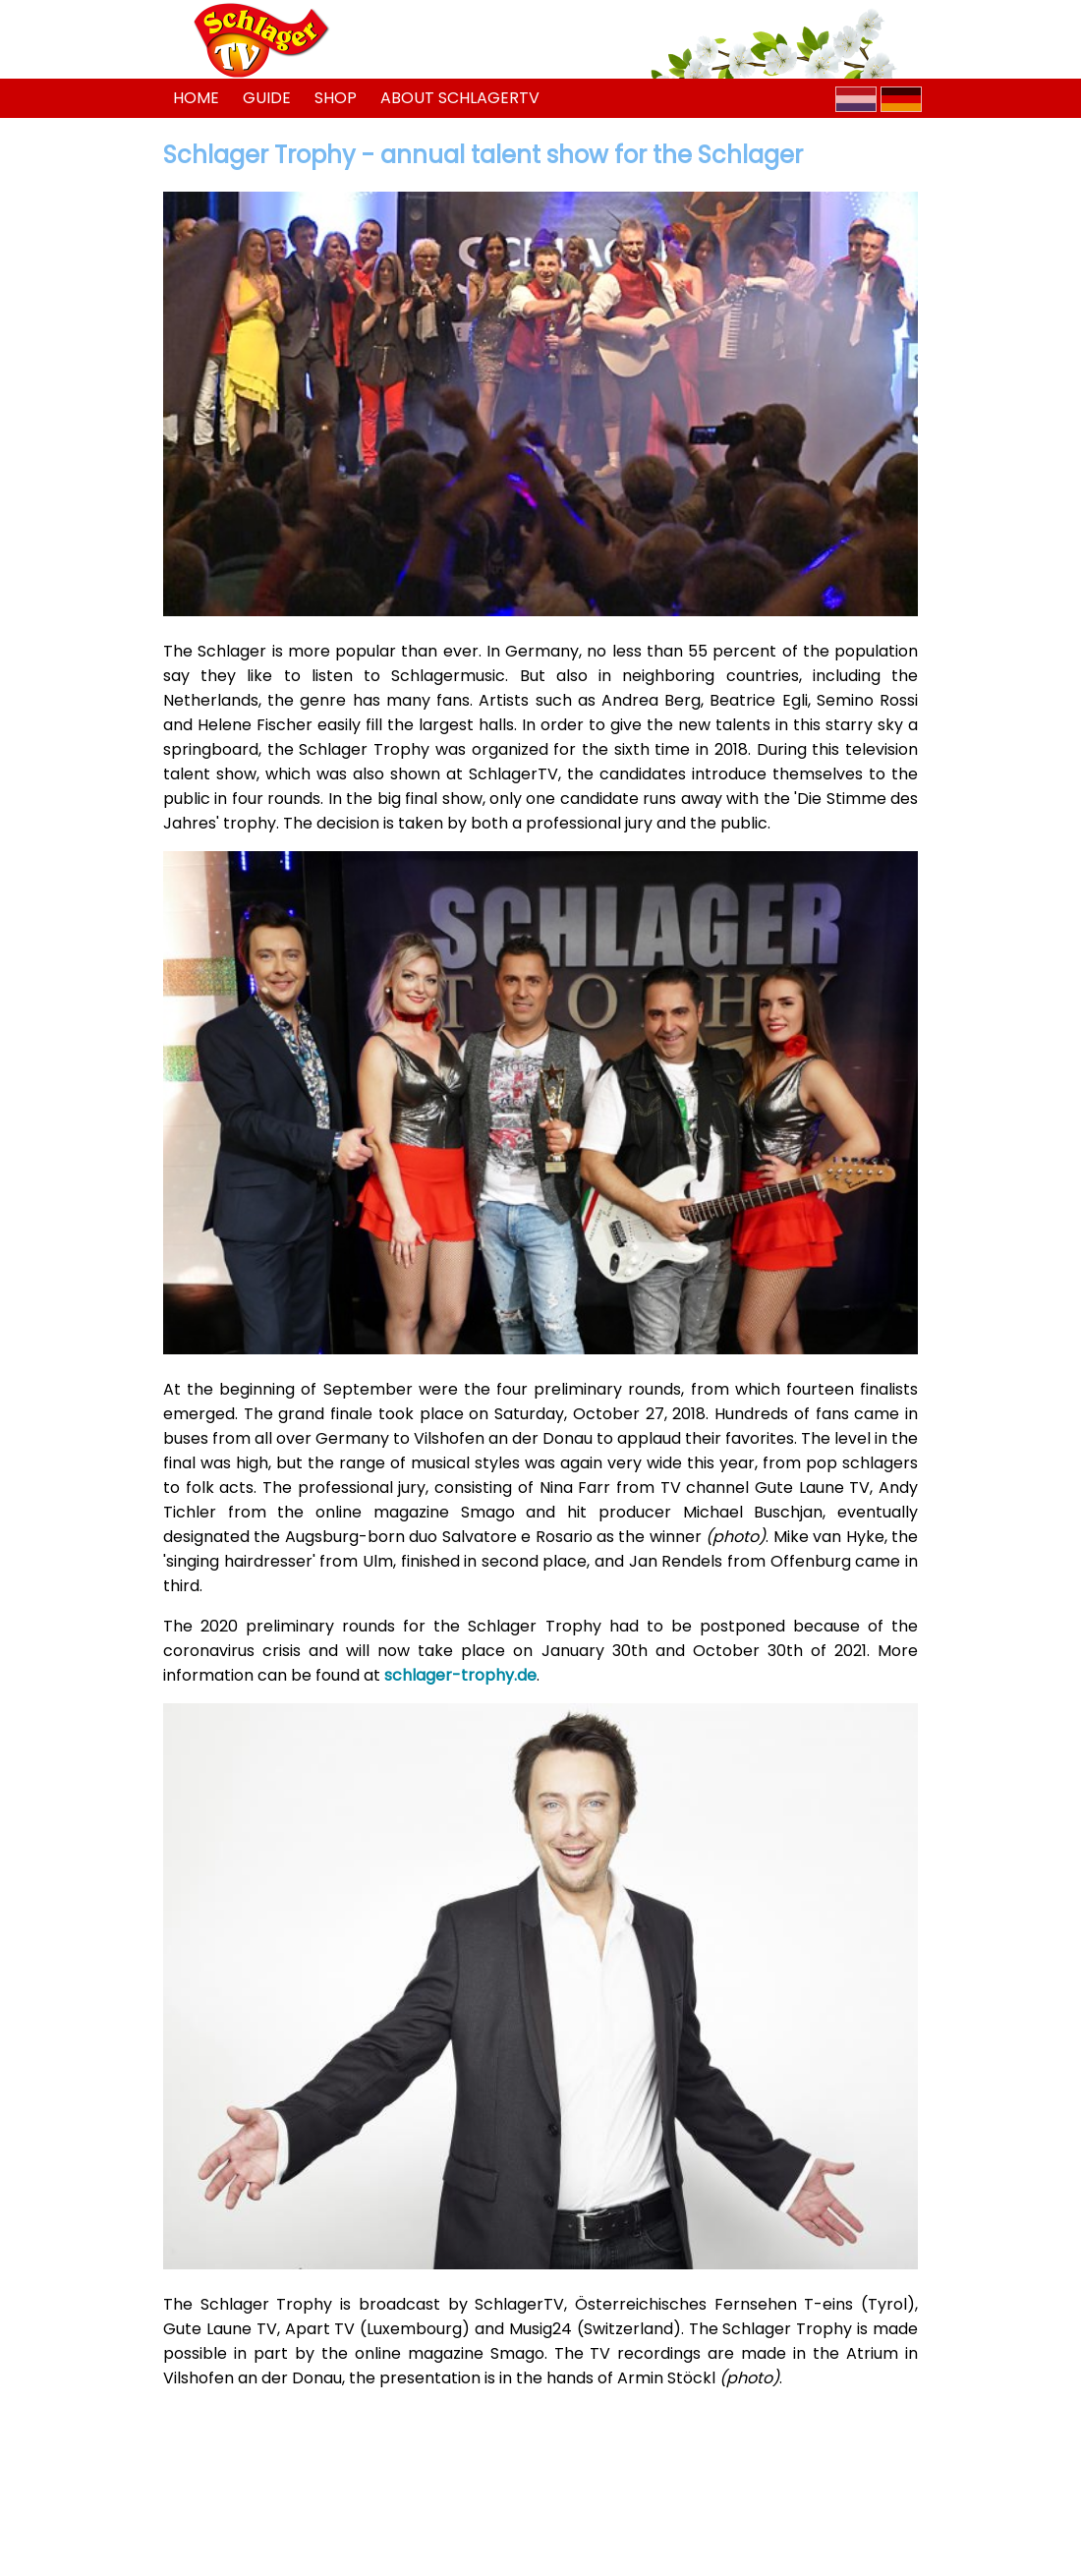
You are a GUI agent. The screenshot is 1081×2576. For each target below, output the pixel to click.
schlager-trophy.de (460, 1675)
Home (196, 97)
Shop (335, 97)
